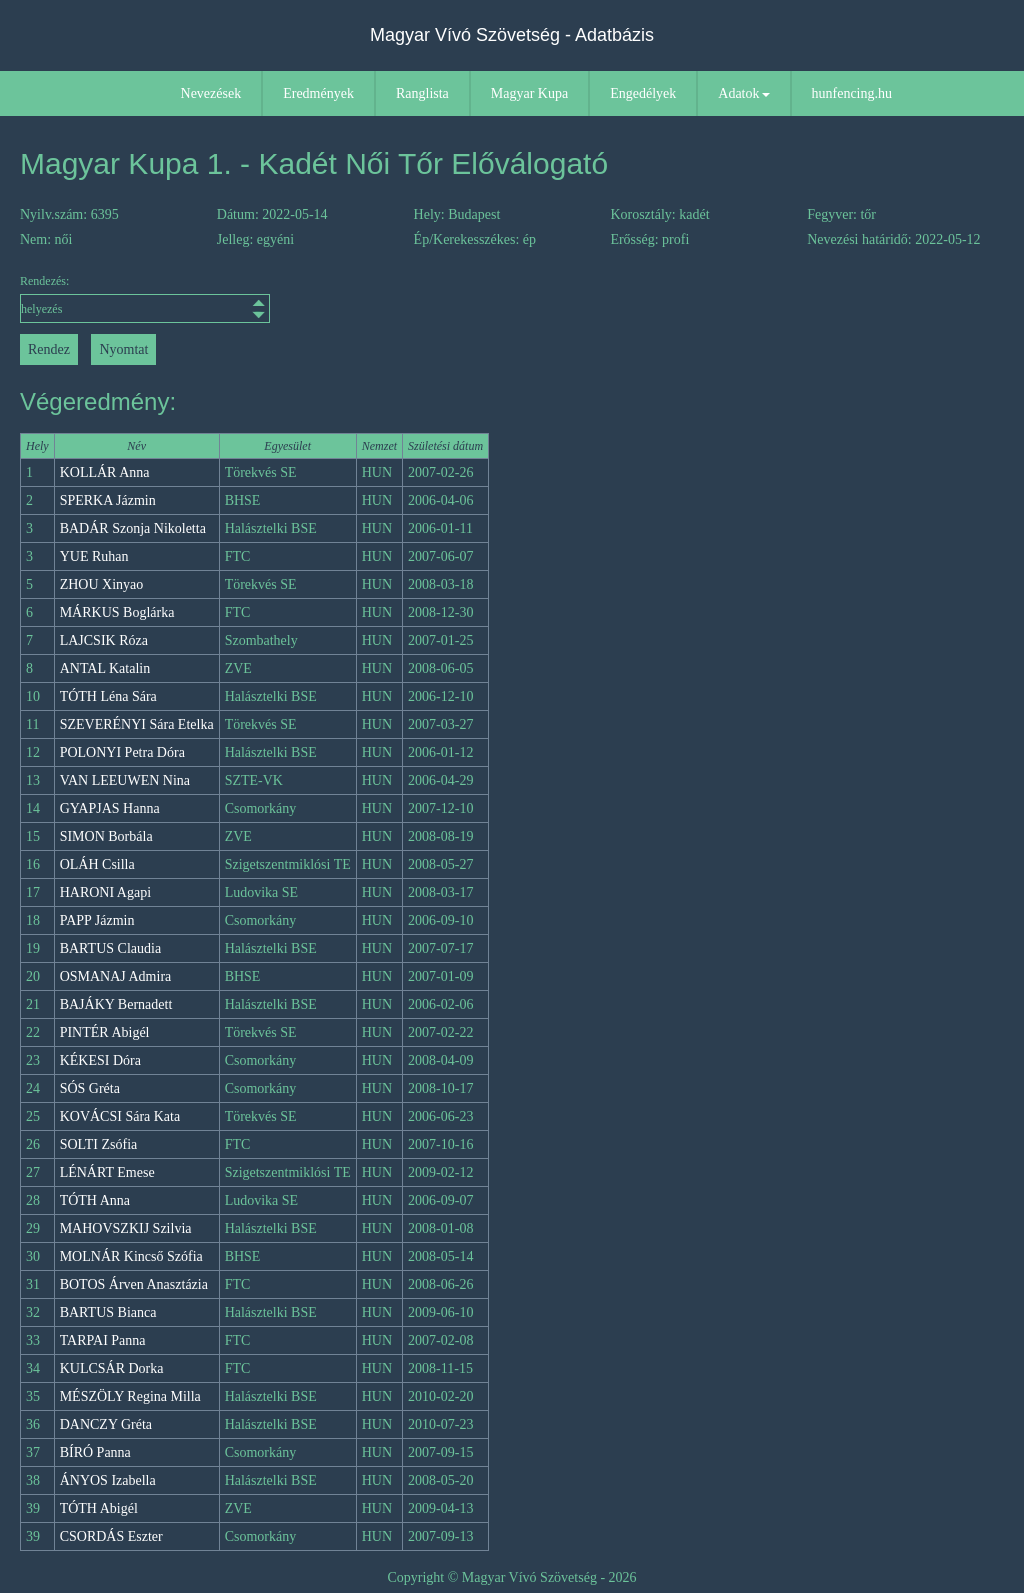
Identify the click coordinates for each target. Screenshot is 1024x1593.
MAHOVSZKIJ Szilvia (126, 1228)
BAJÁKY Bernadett (116, 1004)
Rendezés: (143, 298)
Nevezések (211, 93)
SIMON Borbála (106, 836)
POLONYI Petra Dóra (122, 752)
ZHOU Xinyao (102, 584)
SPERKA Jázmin (108, 500)
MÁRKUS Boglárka (117, 612)
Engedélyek (643, 93)
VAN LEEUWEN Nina (125, 780)
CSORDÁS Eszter (111, 1536)
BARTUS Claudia (110, 948)
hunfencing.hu (852, 93)
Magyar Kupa (529, 93)
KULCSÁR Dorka (112, 1368)
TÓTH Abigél (99, 1508)
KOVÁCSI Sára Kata (120, 1116)
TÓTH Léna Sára (108, 696)
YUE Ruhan (94, 556)
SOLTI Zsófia (99, 1144)
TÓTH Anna (95, 1200)
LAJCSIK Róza (104, 640)
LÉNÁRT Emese (107, 1172)
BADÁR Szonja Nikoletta (133, 528)
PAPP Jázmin (97, 920)
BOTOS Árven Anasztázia (134, 1284)
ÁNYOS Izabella (108, 1480)
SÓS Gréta (90, 1088)
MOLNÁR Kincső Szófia (131, 1256)
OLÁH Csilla (97, 864)
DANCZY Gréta (106, 1424)
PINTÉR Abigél (105, 1032)
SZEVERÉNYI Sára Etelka (137, 724)
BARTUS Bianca (108, 1312)
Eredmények (318, 93)
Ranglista (422, 93)
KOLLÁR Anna (105, 472)
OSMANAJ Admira (116, 976)
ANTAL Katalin (105, 668)
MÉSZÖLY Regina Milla (130, 1396)
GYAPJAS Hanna (110, 808)
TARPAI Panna (103, 1340)
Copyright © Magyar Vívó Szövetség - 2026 (511, 1577)
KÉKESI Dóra (100, 1060)
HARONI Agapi (105, 892)
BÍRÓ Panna (95, 1452)
